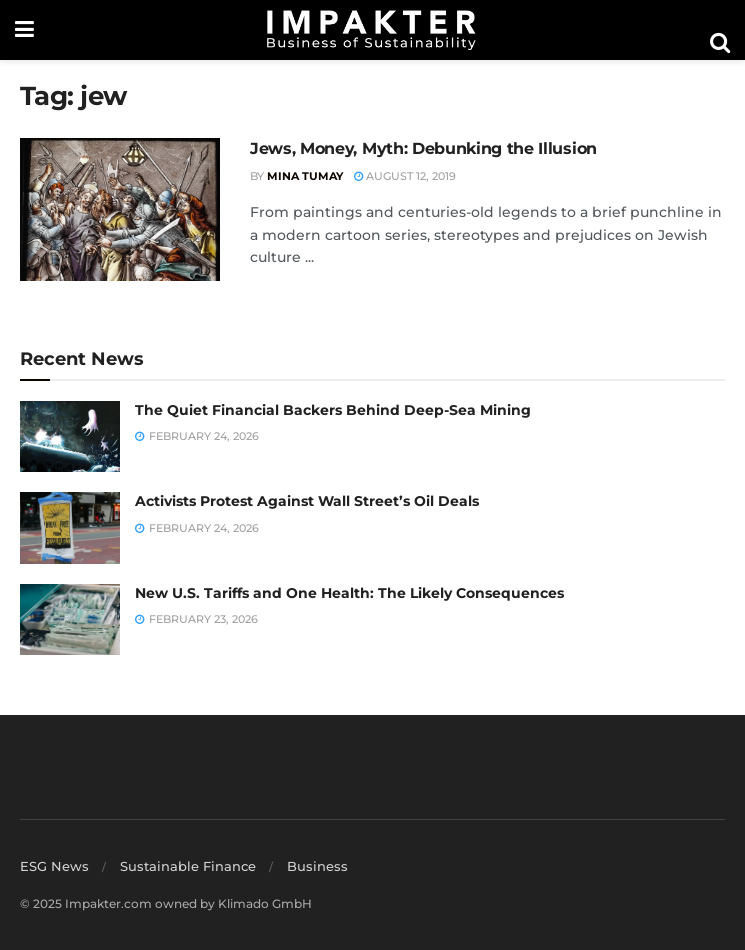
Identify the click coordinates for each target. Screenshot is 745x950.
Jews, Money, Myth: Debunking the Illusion (423, 148)
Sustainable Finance (188, 866)
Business (317, 866)
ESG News (54, 866)
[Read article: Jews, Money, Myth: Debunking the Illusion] (120, 209)
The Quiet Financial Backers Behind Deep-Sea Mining (333, 410)
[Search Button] (720, 43)
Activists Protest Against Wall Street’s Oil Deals (307, 501)
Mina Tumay (305, 176)
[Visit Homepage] (372, 30)
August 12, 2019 (405, 176)
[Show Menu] (24, 30)
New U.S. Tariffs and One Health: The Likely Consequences (349, 593)
